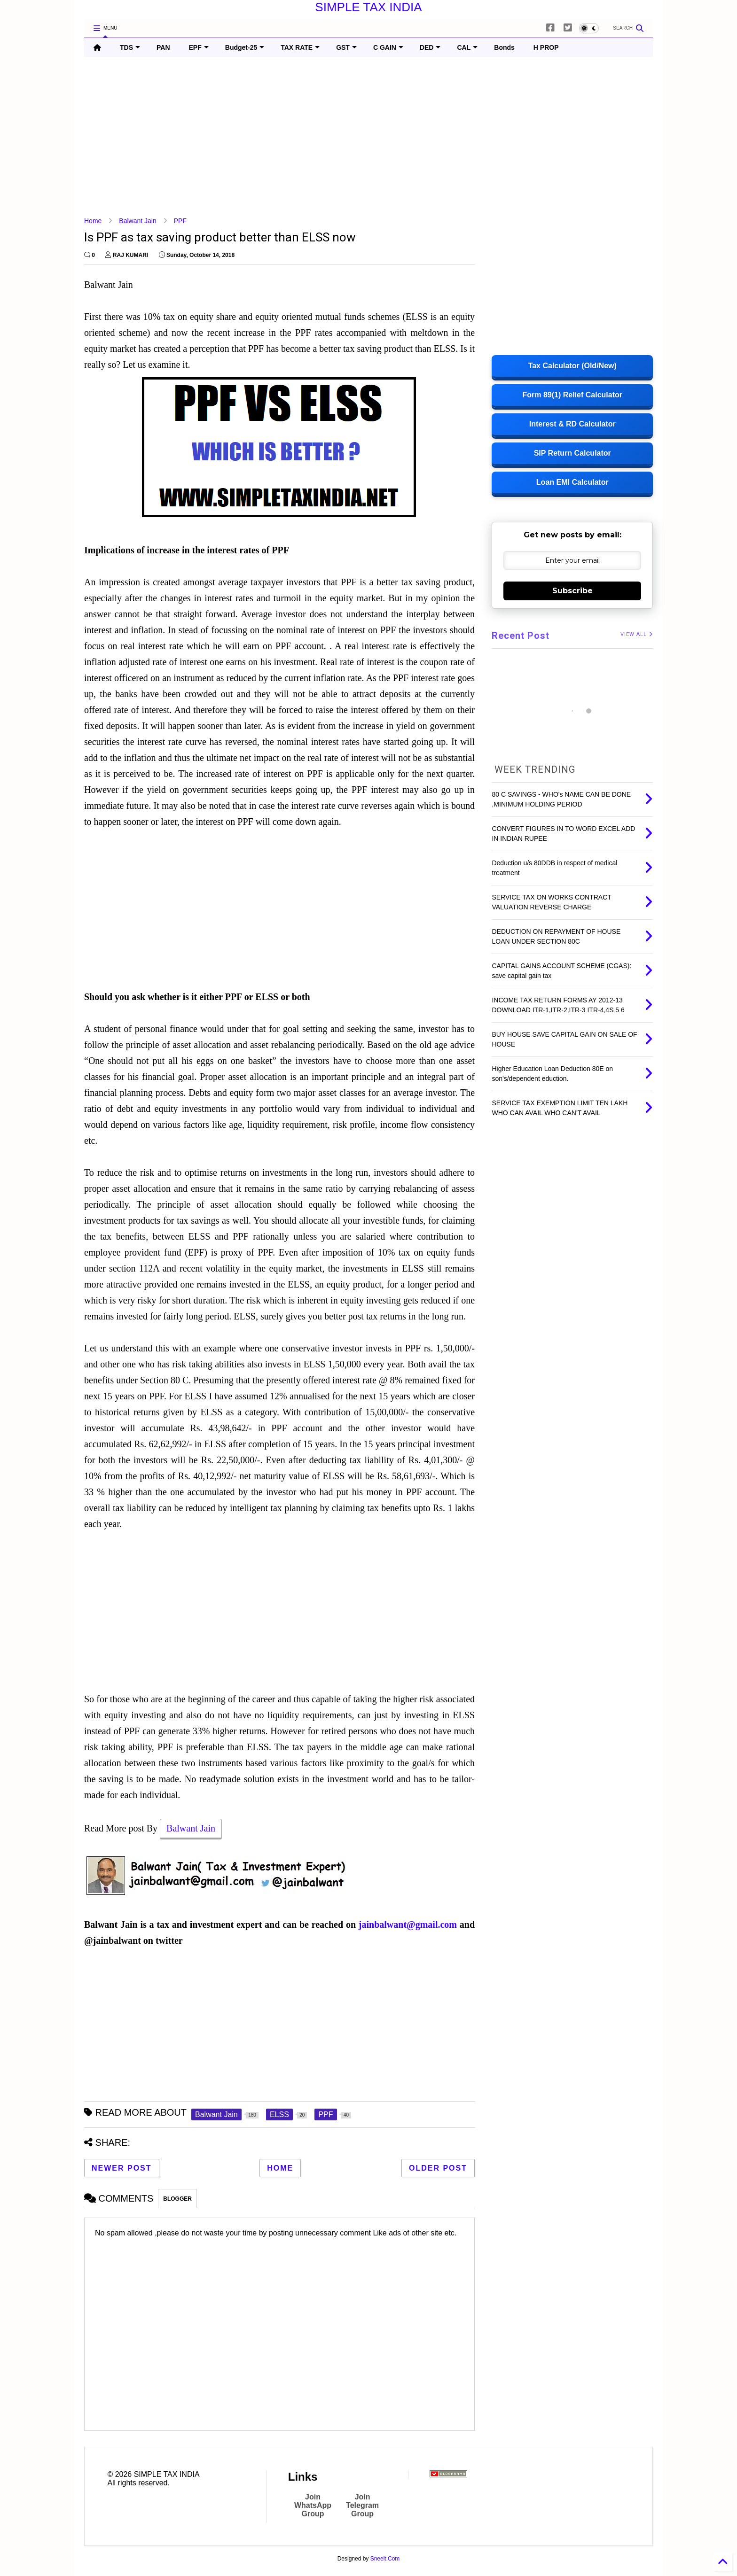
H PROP (546, 47)
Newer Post (122, 2168)
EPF (199, 47)
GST (346, 47)
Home (93, 221)
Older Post (438, 2168)
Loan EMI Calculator (572, 482)
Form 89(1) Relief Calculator (572, 395)
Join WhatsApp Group (312, 2505)
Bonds (504, 47)
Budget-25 (244, 47)
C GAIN (388, 47)
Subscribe (572, 590)
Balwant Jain (137, 221)
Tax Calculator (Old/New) (572, 366)
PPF (180, 221)
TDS (130, 47)
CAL (467, 47)
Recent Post (520, 635)
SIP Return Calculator (572, 453)
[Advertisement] (366, 136)
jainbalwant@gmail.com (408, 1924)
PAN (163, 47)
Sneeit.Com (385, 2558)
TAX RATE (300, 47)
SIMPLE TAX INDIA (368, 7)
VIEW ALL (636, 634)
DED (430, 47)
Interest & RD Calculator (572, 424)
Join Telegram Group (362, 2505)
